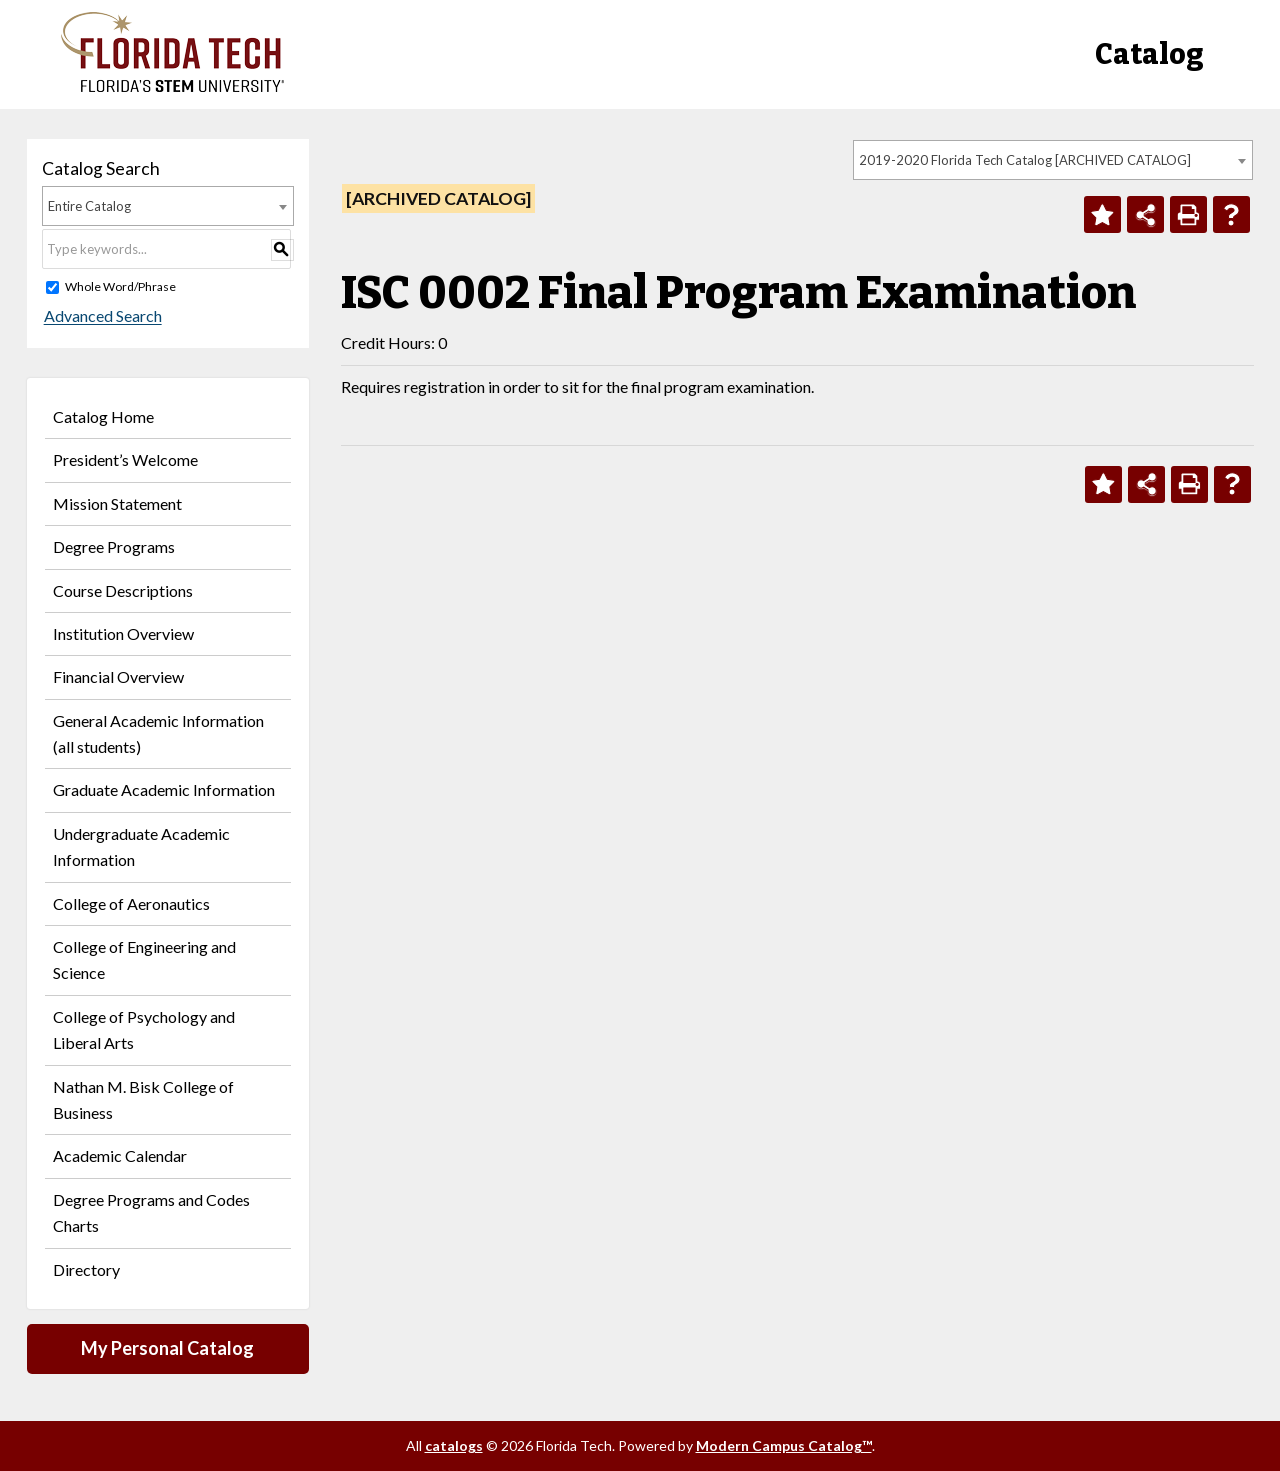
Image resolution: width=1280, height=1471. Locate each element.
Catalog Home (103, 416)
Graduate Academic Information (164, 789)
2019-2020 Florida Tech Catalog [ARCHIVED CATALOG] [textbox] (1025, 160)
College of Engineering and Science (144, 959)
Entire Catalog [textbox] (89, 206)
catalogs (454, 1445)
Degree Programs (114, 546)
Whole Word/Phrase (120, 286)
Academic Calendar (120, 1155)
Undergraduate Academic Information (141, 846)
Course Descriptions (123, 590)
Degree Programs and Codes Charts (151, 1212)
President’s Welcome (125, 459)
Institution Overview (123, 633)
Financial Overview (118, 676)
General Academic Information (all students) (158, 733)
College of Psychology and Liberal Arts (144, 1029)
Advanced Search (101, 316)
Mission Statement (117, 503)
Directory (86, 1269)
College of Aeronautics (131, 903)
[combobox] (1053, 160)
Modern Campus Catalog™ (784, 1445)
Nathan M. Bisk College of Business (143, 1099)
